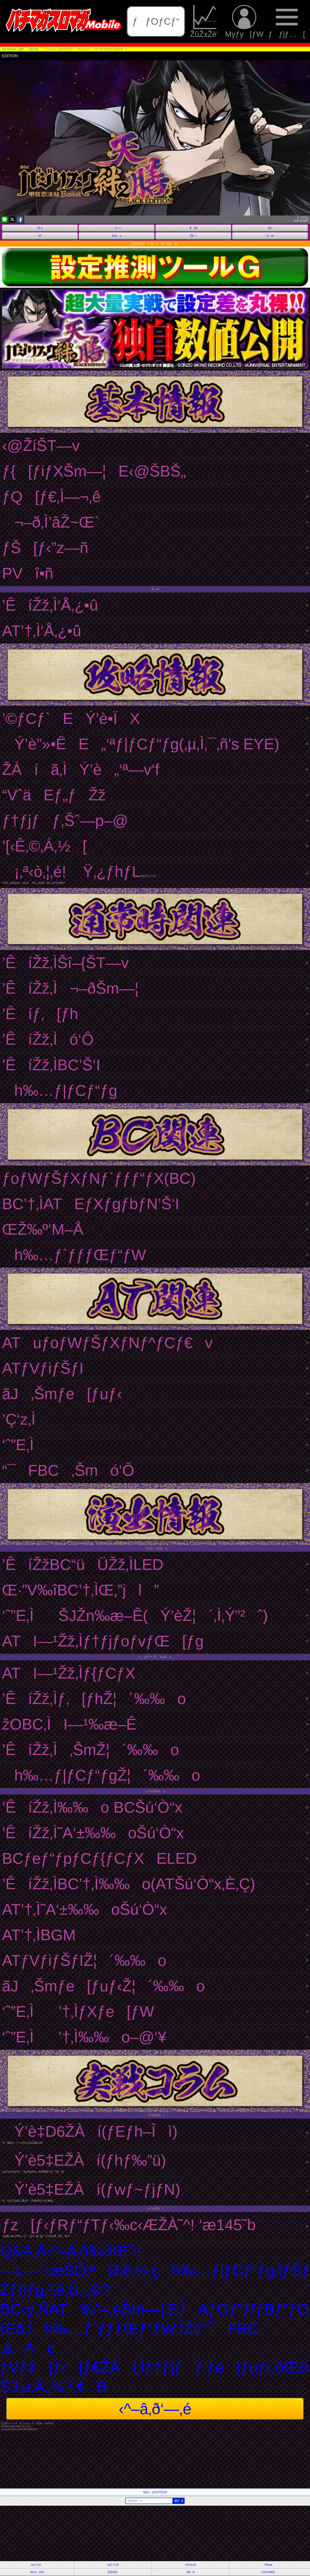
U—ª (117, 228)
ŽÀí (193, 235)
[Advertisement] (118, 2460)
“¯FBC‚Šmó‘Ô (68, 1470)
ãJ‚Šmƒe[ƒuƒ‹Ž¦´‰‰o (103, 1986)
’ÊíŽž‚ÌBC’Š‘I (51, 1065)
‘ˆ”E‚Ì (30, 1445)
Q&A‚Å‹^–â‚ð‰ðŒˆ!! (71, 2251)
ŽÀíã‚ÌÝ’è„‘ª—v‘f (80, 769)
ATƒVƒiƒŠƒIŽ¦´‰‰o (84, 1960)
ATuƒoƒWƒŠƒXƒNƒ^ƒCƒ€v (107, 1342)
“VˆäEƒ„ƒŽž (54, 795)
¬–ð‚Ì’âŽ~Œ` (50, 522)
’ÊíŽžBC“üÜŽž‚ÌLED (83, 1564)
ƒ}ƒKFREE (268, 2572)
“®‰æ (268, 2564)
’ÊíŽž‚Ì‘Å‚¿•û (50, 605)
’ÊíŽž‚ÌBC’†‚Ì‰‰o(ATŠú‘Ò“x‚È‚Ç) (128, 1884)
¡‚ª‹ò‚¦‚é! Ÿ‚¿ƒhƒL (154, 874)
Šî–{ (40, 228)
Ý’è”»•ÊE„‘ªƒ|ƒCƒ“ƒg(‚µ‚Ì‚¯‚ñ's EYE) (140, 744)
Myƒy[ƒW (244, 21)
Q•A (270, 235)
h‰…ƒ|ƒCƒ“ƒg (59, 1090)
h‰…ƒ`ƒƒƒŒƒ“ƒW (74, 1255)
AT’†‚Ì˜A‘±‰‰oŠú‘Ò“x (84, 1909)
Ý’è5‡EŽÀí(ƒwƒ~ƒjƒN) (154, 2192)
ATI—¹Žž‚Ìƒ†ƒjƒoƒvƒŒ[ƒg (103, 1641)
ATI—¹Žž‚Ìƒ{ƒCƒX (68, 1673)
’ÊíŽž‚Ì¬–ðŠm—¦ (70, 988)
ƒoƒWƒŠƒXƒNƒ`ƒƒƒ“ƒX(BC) (99, 1178)
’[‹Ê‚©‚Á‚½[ (44, 846)
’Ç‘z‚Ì (31, 1419)
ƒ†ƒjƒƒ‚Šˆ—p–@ (65, 820)
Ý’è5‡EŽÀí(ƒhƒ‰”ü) (154, 2163)
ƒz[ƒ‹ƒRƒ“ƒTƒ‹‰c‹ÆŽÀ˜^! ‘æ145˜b (154, 2227)
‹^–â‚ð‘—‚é (155, 2409)
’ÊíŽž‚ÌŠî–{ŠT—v (65, 963)
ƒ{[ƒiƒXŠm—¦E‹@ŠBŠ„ (94, 471)
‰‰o (116, 235)
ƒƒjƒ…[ (286, 21)
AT (40, 235)
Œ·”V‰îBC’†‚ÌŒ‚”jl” (80, 1590)
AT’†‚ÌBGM (39, 1935)
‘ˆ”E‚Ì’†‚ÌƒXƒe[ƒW (78, 2011)
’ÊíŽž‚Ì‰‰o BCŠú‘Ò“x (92, 1807)
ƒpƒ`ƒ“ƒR (113, 2564)
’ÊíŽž (193, 228)
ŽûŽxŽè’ (205, 21)
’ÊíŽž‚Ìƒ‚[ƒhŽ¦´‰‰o (94, 1698)
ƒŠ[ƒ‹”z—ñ (45, 547)
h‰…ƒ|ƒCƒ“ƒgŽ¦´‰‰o (101, 1775)
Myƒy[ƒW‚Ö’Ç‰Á (155, 2492)
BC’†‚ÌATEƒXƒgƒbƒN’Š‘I (90, 1204)
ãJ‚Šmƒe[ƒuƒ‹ (62, 1393)
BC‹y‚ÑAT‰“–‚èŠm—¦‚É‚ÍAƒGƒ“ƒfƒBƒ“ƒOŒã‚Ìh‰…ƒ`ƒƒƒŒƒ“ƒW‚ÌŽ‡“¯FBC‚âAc (154, 2328)
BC (270, 228)
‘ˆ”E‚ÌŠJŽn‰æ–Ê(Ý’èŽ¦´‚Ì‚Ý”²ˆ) (135, 1615)
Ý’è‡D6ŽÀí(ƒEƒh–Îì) (154, 2134)
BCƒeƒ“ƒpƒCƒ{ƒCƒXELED (99, 1858)
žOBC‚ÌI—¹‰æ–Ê (69, 1724)
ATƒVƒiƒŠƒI (43, 1368)
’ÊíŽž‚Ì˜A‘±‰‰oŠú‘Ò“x (93, 1833)
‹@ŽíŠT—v (41, 445)
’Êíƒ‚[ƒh (40, 1014)
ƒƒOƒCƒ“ (156, 21)
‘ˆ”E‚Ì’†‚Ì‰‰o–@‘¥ (84, 2037)
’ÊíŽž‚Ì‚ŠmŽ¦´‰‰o (90, 1749)
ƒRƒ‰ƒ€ (190, 2564)
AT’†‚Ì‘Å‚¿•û (41, 630)
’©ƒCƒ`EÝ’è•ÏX (71, 718)
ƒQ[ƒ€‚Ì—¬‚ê (51, 496)
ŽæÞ (190, 2572)
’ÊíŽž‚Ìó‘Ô (48, 1039)
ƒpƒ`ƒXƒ (37, 2564)
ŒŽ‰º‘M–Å (42, 1229)
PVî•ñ (27, 573)
